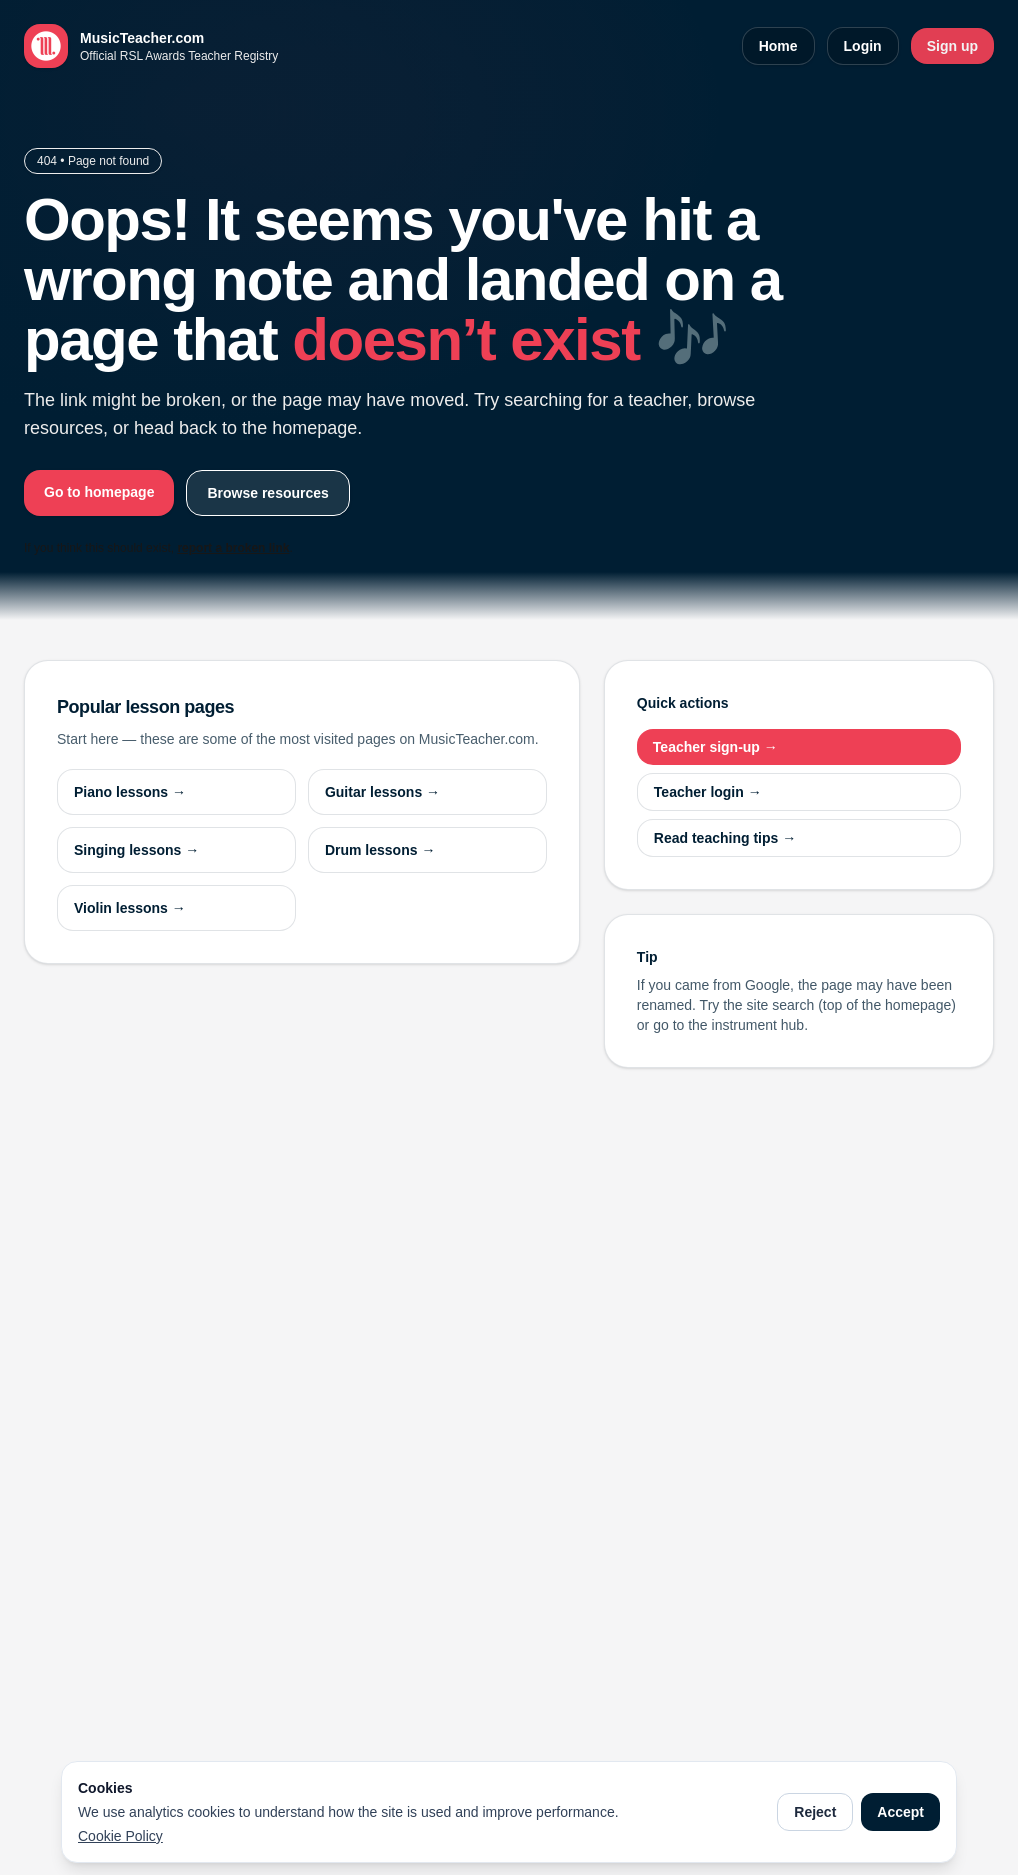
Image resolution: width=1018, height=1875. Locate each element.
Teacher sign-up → (715, 747)
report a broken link (233, 548)
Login (863, 46)
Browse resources (267, 493)
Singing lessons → (136, 850)
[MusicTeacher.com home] (151, 46)
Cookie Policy (120, 1836)
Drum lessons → (380, 850)
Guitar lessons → (382, 792)
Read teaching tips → (725, 838)
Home (778, 46)
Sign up (952, 46)
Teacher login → (708, 792)
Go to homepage (99, 492)
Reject (815, 1812)
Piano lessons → (130, 792)
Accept (900, 1812)
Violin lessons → (130, 908)
